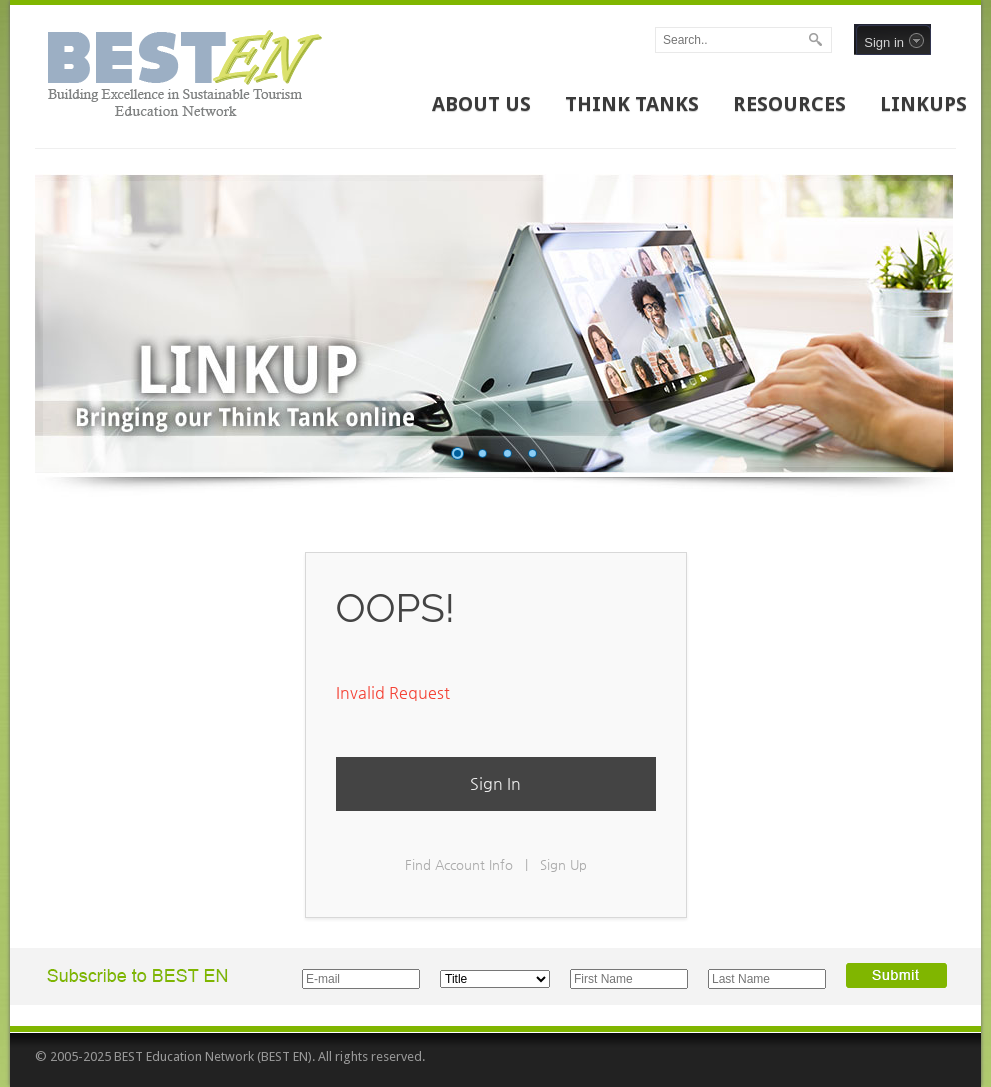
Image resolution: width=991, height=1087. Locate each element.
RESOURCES (789, 104)
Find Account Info (459, 864)
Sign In (495, 783)
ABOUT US (481, 104)
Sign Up (563, 864)
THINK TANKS (632, 104)
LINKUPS (923, 104)
